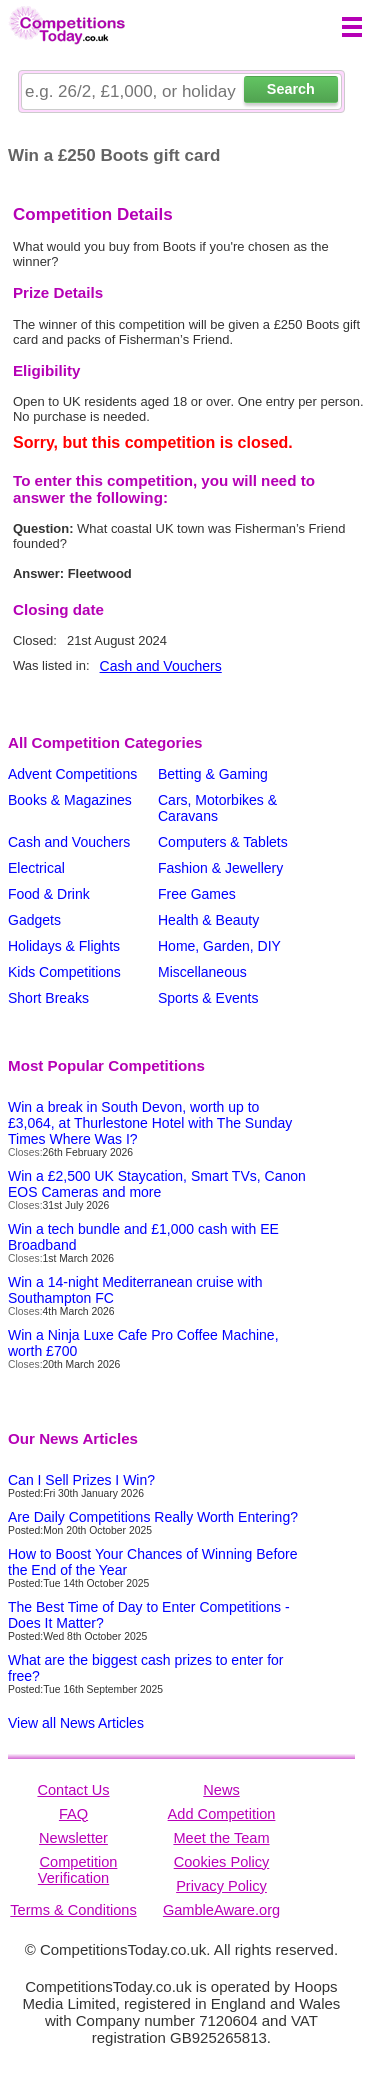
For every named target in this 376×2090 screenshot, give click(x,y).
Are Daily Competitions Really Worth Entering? (153, 1517)
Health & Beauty (208, 920)
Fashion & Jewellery (220, 868)
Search (291, 89)
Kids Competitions (64, 972)
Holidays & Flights (64, 946)
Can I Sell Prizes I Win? (81, 1480)
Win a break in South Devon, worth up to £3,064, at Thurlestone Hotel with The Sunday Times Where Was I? (150, 1123)
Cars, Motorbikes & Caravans (217, 808)
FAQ (73, 1814)
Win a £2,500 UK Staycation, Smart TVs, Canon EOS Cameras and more (157, 1184)
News (221, 1790)
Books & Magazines (70, 800)
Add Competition (222, 1814)
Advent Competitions (72, 774)
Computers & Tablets (223, 842)
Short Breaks (48, 998)
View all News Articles (76, 1723)
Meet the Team (221, 1838)
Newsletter (73, 1838)
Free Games (197, 894)
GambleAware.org (221, 1910)
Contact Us (73, 1790)
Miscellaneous (202, 972)
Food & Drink (49, 894)
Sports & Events (208, 998)
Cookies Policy (222, 1862)
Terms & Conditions (73, 1910)
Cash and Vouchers (161, 666)
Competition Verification (78, 1870)
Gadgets (34, 920)
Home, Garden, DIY (219, 946)
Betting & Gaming (213, 774)
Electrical (36, 868)
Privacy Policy (221, 1886)
